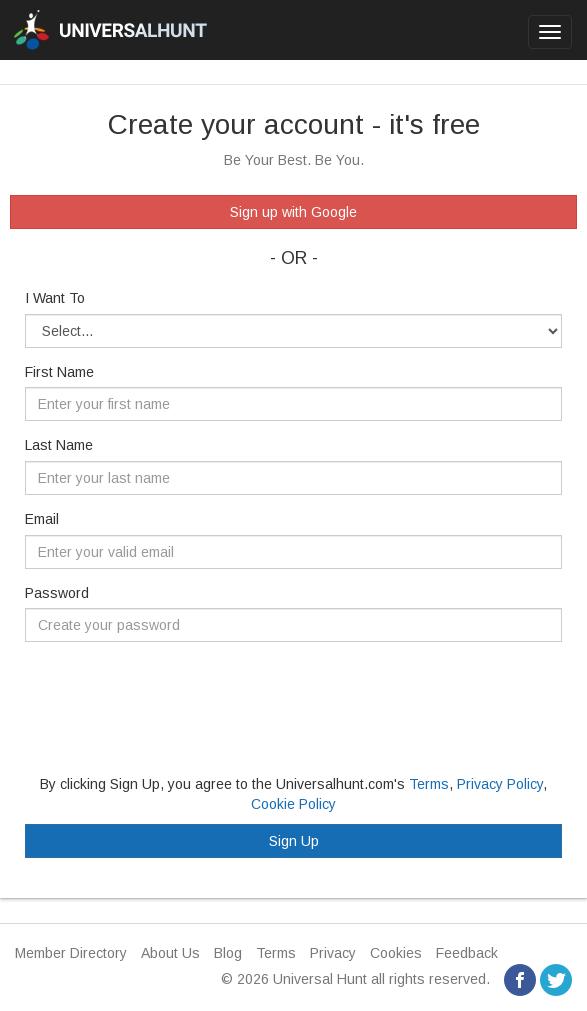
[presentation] (177, 696)
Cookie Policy (293, 804)
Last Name (59, 445)
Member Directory (71, 953)
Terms (429, 784)
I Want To (55, 298)
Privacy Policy (500, 784)
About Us (170, 953)
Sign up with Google (293, 212)
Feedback (467, 953)
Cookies (396, 953)
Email (42, 519)
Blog (228, 953)
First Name (59, 372)
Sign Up (294, 841)
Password (57, 593)
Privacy (333, 953)
